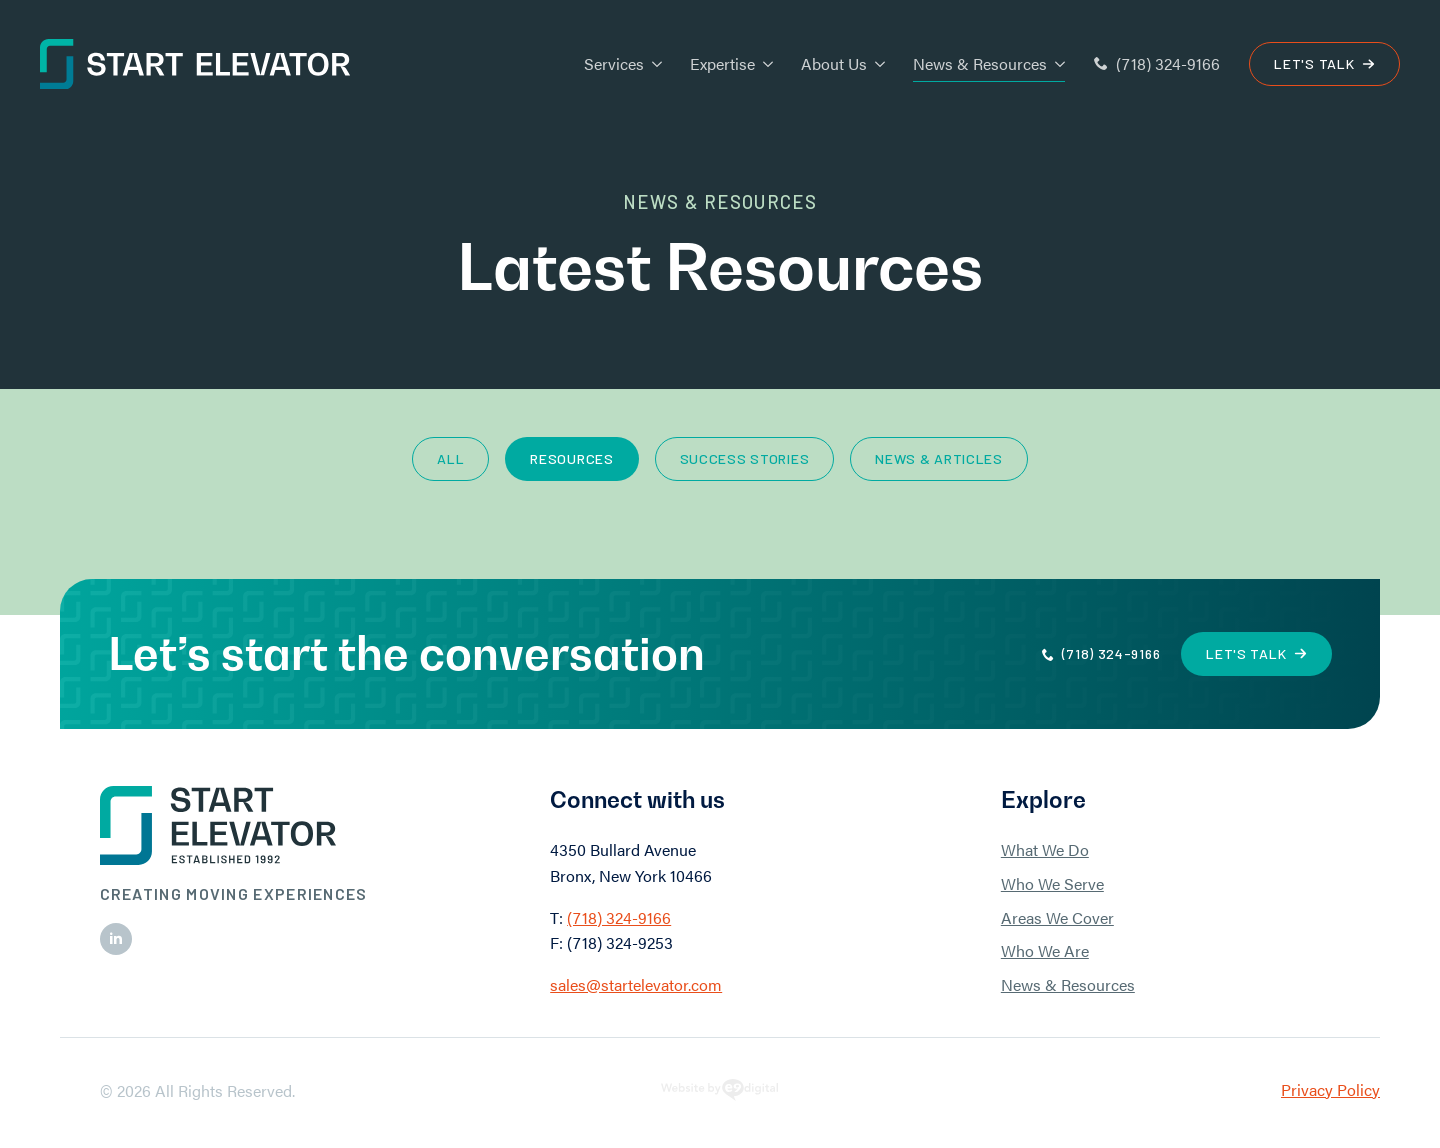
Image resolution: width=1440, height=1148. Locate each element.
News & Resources (980, 63)
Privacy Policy (1330, 1089)
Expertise (722, 63)
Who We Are (1045, 950)
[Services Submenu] (653, 64)
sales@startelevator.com (636, 984)
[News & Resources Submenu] (1056, 64)
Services (614, 63)
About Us (834, 63)
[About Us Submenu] (876, 64)
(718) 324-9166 (619, 917)
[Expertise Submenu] (764, 64)
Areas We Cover (1057, 917)
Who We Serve (1052, 883)
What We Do (1045, 849)
